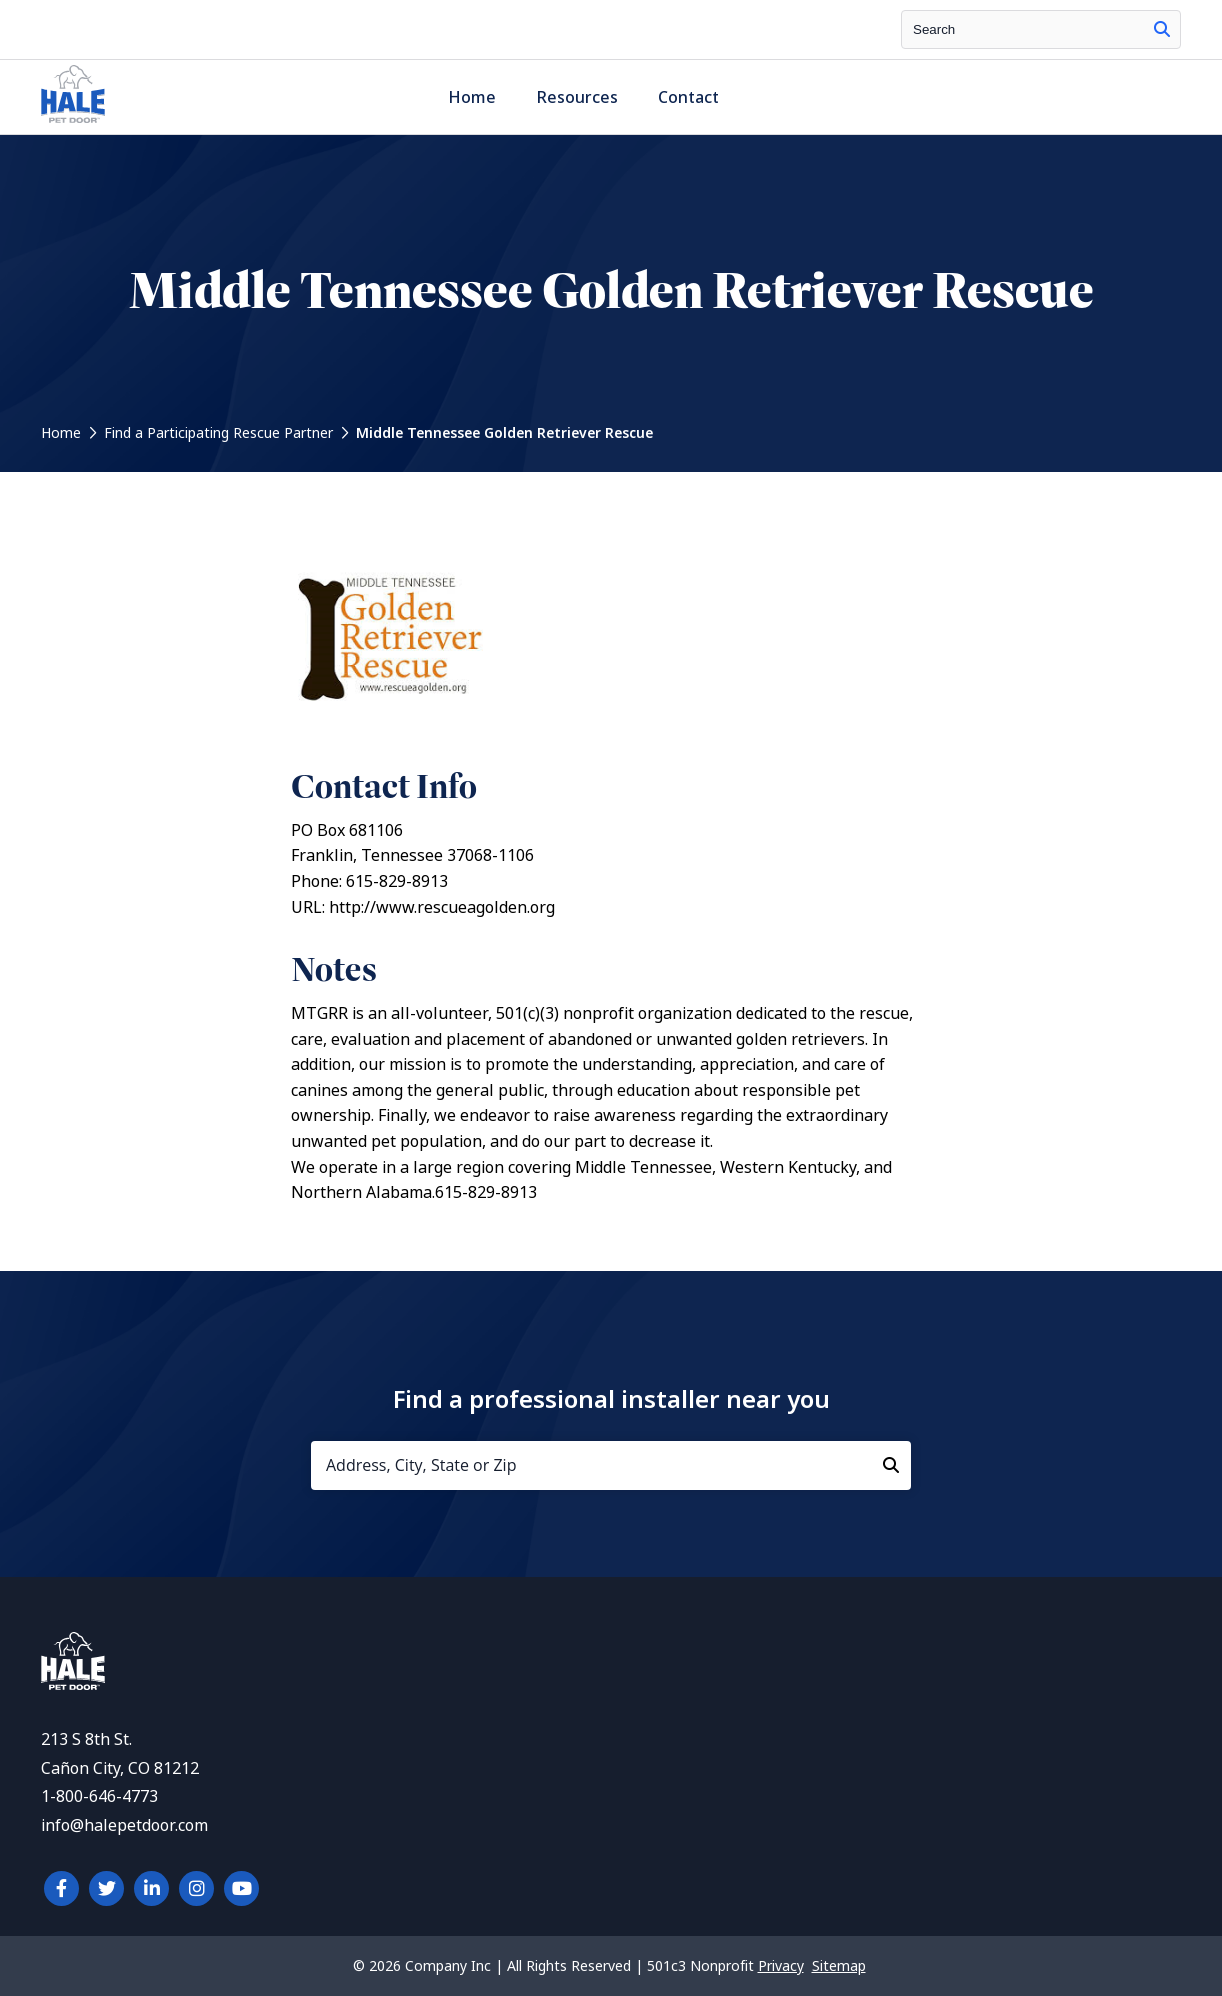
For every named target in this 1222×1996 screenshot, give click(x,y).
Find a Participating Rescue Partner (218, 433)
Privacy (781, 1966)
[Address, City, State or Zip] (611, 1465)
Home (472, 97)
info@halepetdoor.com (124, 1825)
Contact (688, 97)
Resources (577, 97)
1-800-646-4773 (99, 1796)
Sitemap (839, 1966)
